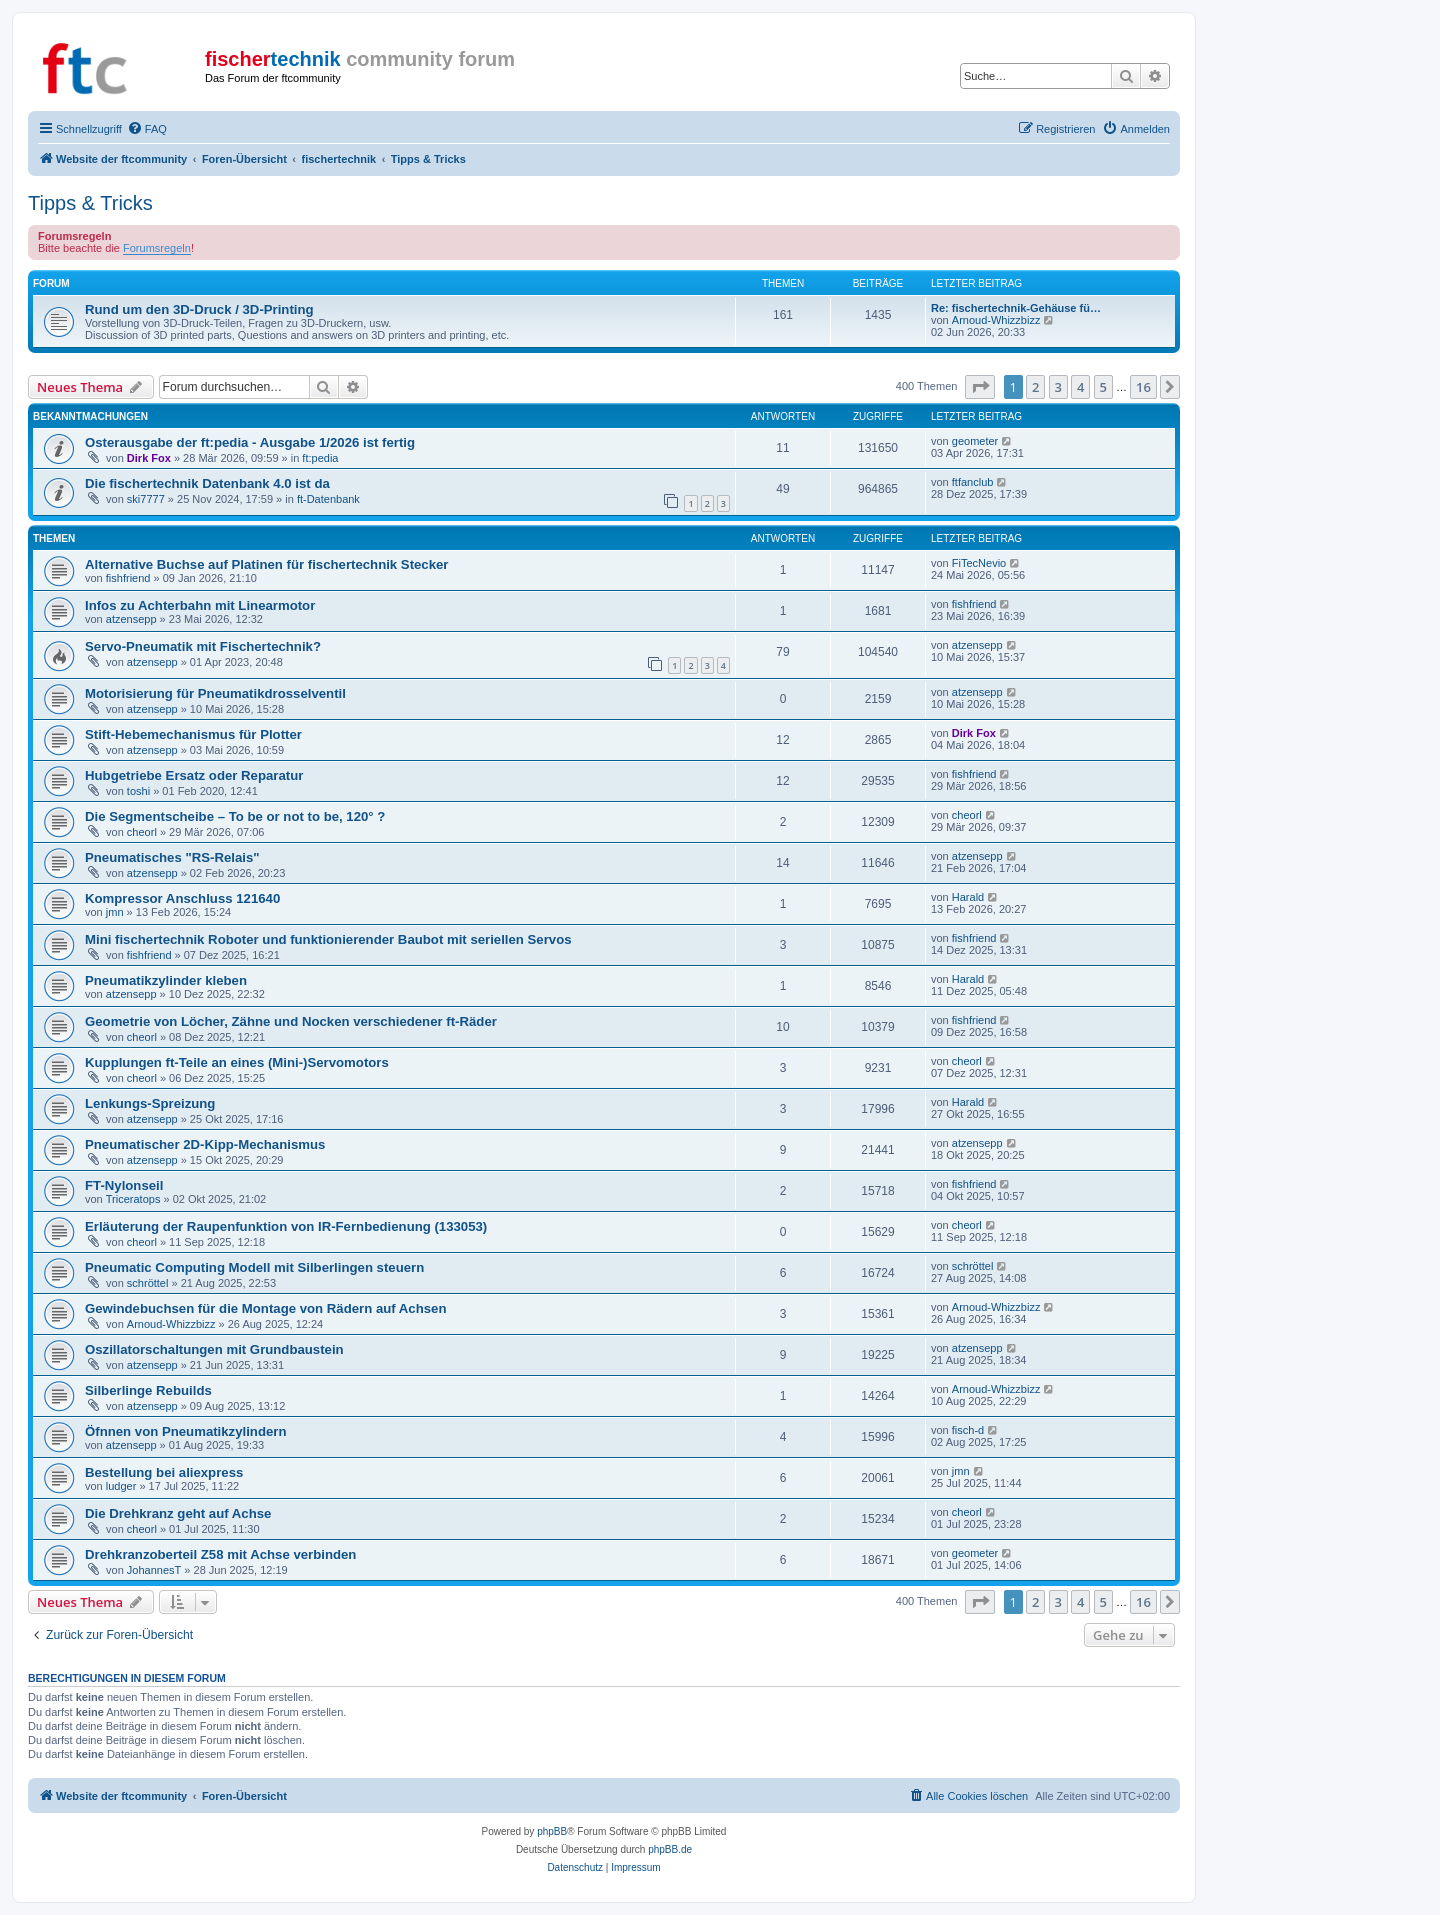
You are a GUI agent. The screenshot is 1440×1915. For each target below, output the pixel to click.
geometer (975, 441)
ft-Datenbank (328, 499)
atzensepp (131, 619)
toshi (138, 791)
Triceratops (133, 1199)
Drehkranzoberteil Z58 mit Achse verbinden (220, 1554)
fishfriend (128, 578)
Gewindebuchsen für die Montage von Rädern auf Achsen (265, 1308)
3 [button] (1058, 387)
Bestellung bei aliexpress (164, 1472)
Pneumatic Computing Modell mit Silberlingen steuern (254, 1267)
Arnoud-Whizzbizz (996, 320)
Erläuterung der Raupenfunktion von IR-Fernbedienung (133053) (286, 1226)
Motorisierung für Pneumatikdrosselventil (215, 693)
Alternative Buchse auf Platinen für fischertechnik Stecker (267, 564)
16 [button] (1143, 387)
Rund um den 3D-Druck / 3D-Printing (199, 309)
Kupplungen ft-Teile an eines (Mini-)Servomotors (237, 1062)
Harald (968, 897)
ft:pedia (320, 458)
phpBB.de (670, 1849)
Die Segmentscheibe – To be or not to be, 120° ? (235, 816)
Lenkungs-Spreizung (150, 1103)
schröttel (148, 1283)
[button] (980, 387)
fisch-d (968, 1430)
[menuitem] (147, 129)
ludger (121, 1486)
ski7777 (146, 499)
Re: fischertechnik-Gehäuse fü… (1016, 308)
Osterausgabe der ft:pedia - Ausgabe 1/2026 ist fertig (250, 442)
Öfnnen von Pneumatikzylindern (186, 1431)
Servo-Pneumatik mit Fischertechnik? (203, 646)
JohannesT (154, 1570)
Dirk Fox (149, 458)
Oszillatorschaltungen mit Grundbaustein (214, 1349)
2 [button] (1035, 387)
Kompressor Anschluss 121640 (182, 898)
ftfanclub (973, 482)
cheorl (142, 832)
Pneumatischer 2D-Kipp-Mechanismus (205, 1144)
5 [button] (1103, 387)
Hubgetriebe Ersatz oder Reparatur (194, 775)
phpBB (552, 1831)
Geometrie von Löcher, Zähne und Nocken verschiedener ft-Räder (291, 1021)
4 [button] (1080, 387)
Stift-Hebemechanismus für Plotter (193, 734)
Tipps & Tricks (90, 203)
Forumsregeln (157, 248)
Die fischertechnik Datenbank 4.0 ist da (207, 483)
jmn (115, 912)
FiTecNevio (979, 563)
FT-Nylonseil (124, 1185)
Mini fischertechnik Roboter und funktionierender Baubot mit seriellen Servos (328, 939)
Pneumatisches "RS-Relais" (172, 857)
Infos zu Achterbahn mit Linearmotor (200, 605)
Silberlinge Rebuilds (148, 1390)
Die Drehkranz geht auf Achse (178, 1513)
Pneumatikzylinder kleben (166, 980)
